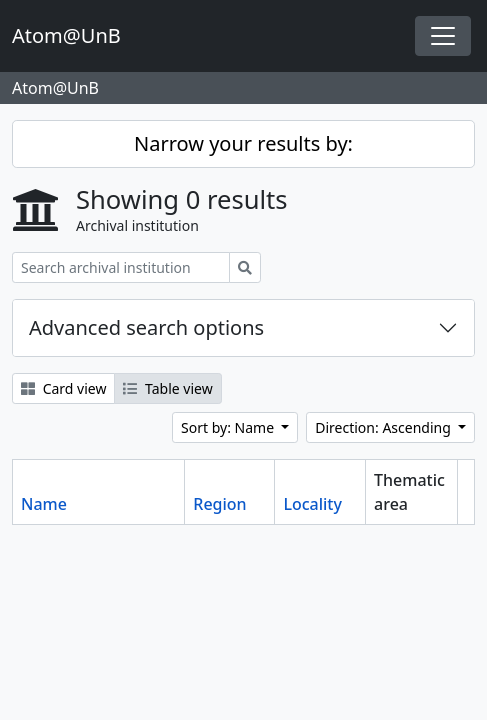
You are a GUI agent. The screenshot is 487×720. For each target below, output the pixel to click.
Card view (63, 388)
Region (219, 504)
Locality (312, 504)
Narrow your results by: (243, 143)
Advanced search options (146, 327)
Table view (167, 388)
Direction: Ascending (384, 427)
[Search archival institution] (121, 267)
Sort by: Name (229, 427)
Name (44, 504)
